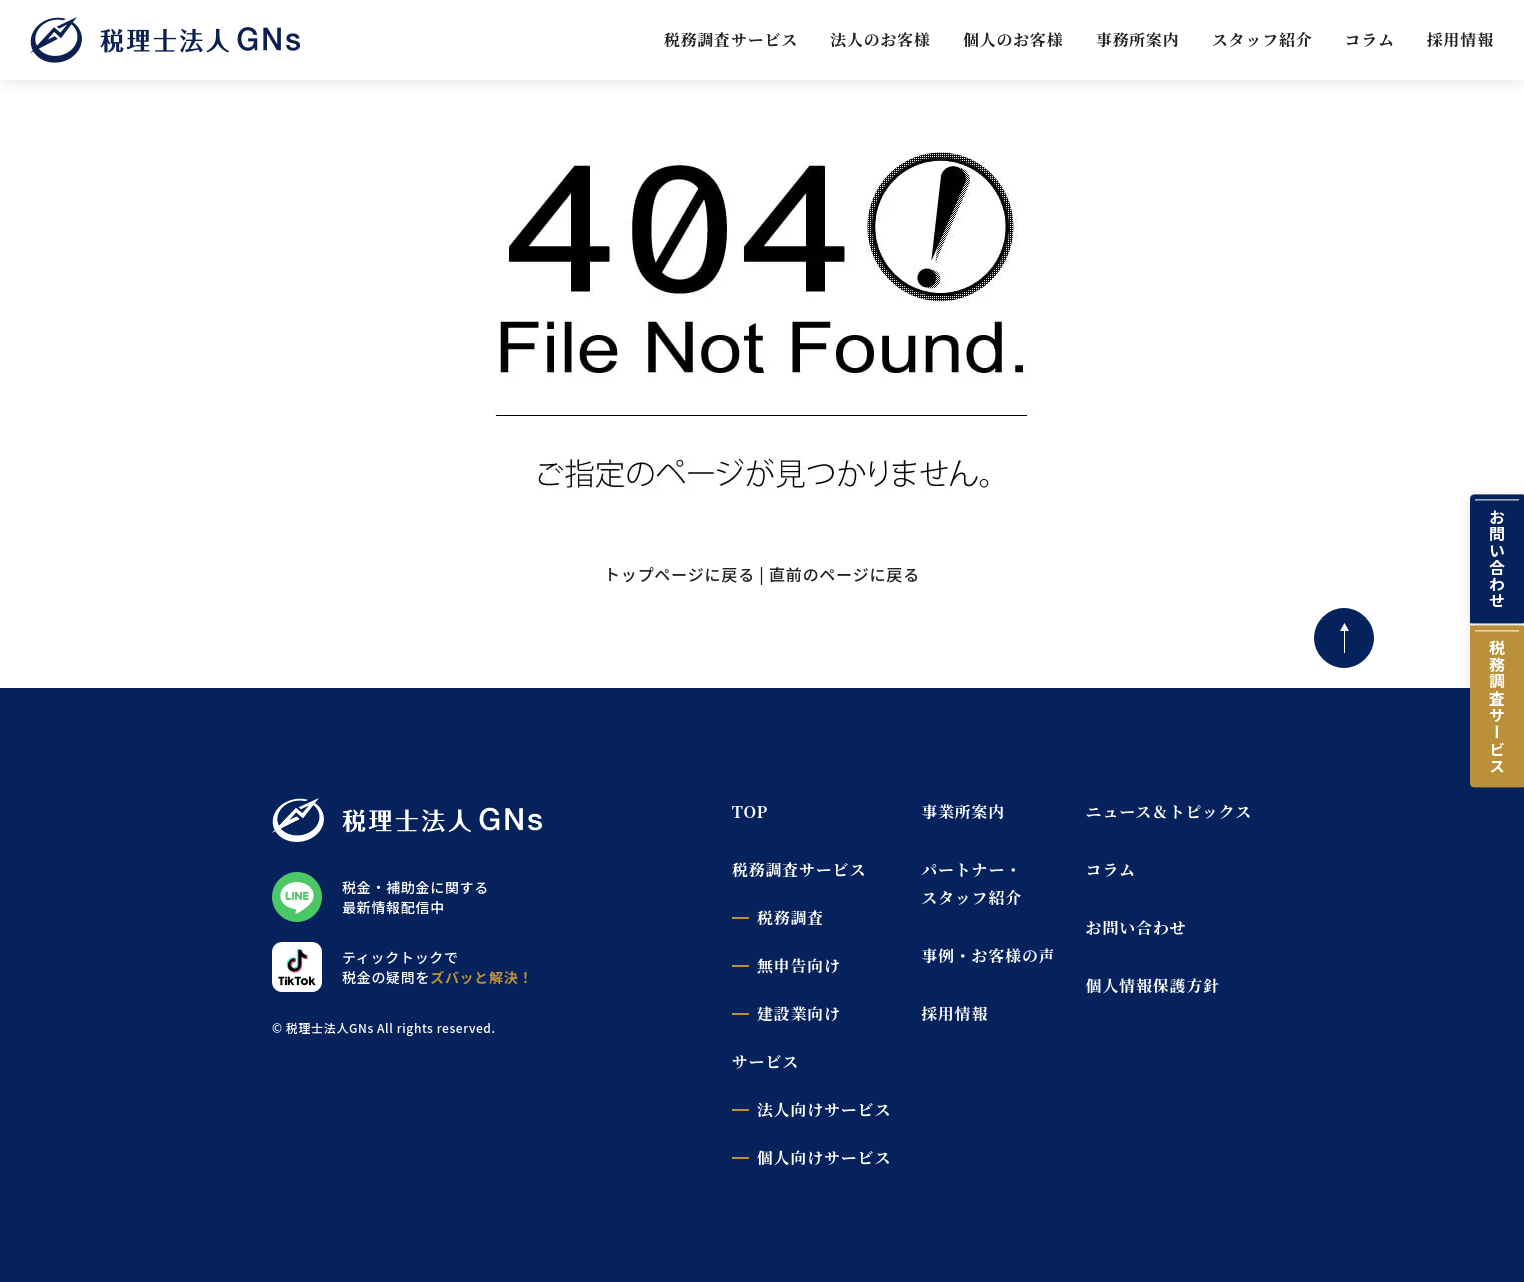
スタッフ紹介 (1262, 39)
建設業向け (799, 1013)
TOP (750, 811)
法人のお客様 (880, 39)
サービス (765, 1061)
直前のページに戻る (844, 574)
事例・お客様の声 (988, 955)
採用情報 (1460, 39)
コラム (1370, 39)
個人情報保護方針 (1153, 985)
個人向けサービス (824, 1157)
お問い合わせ (1497, 558)
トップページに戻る (679, 574)
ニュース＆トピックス (1169, 811)
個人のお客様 (1013, 39)
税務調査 (790, 917)
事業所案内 (963, 811)
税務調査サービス (731, 39)
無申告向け (799, 965)
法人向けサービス (824, 1109)
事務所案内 (1138, 39)
